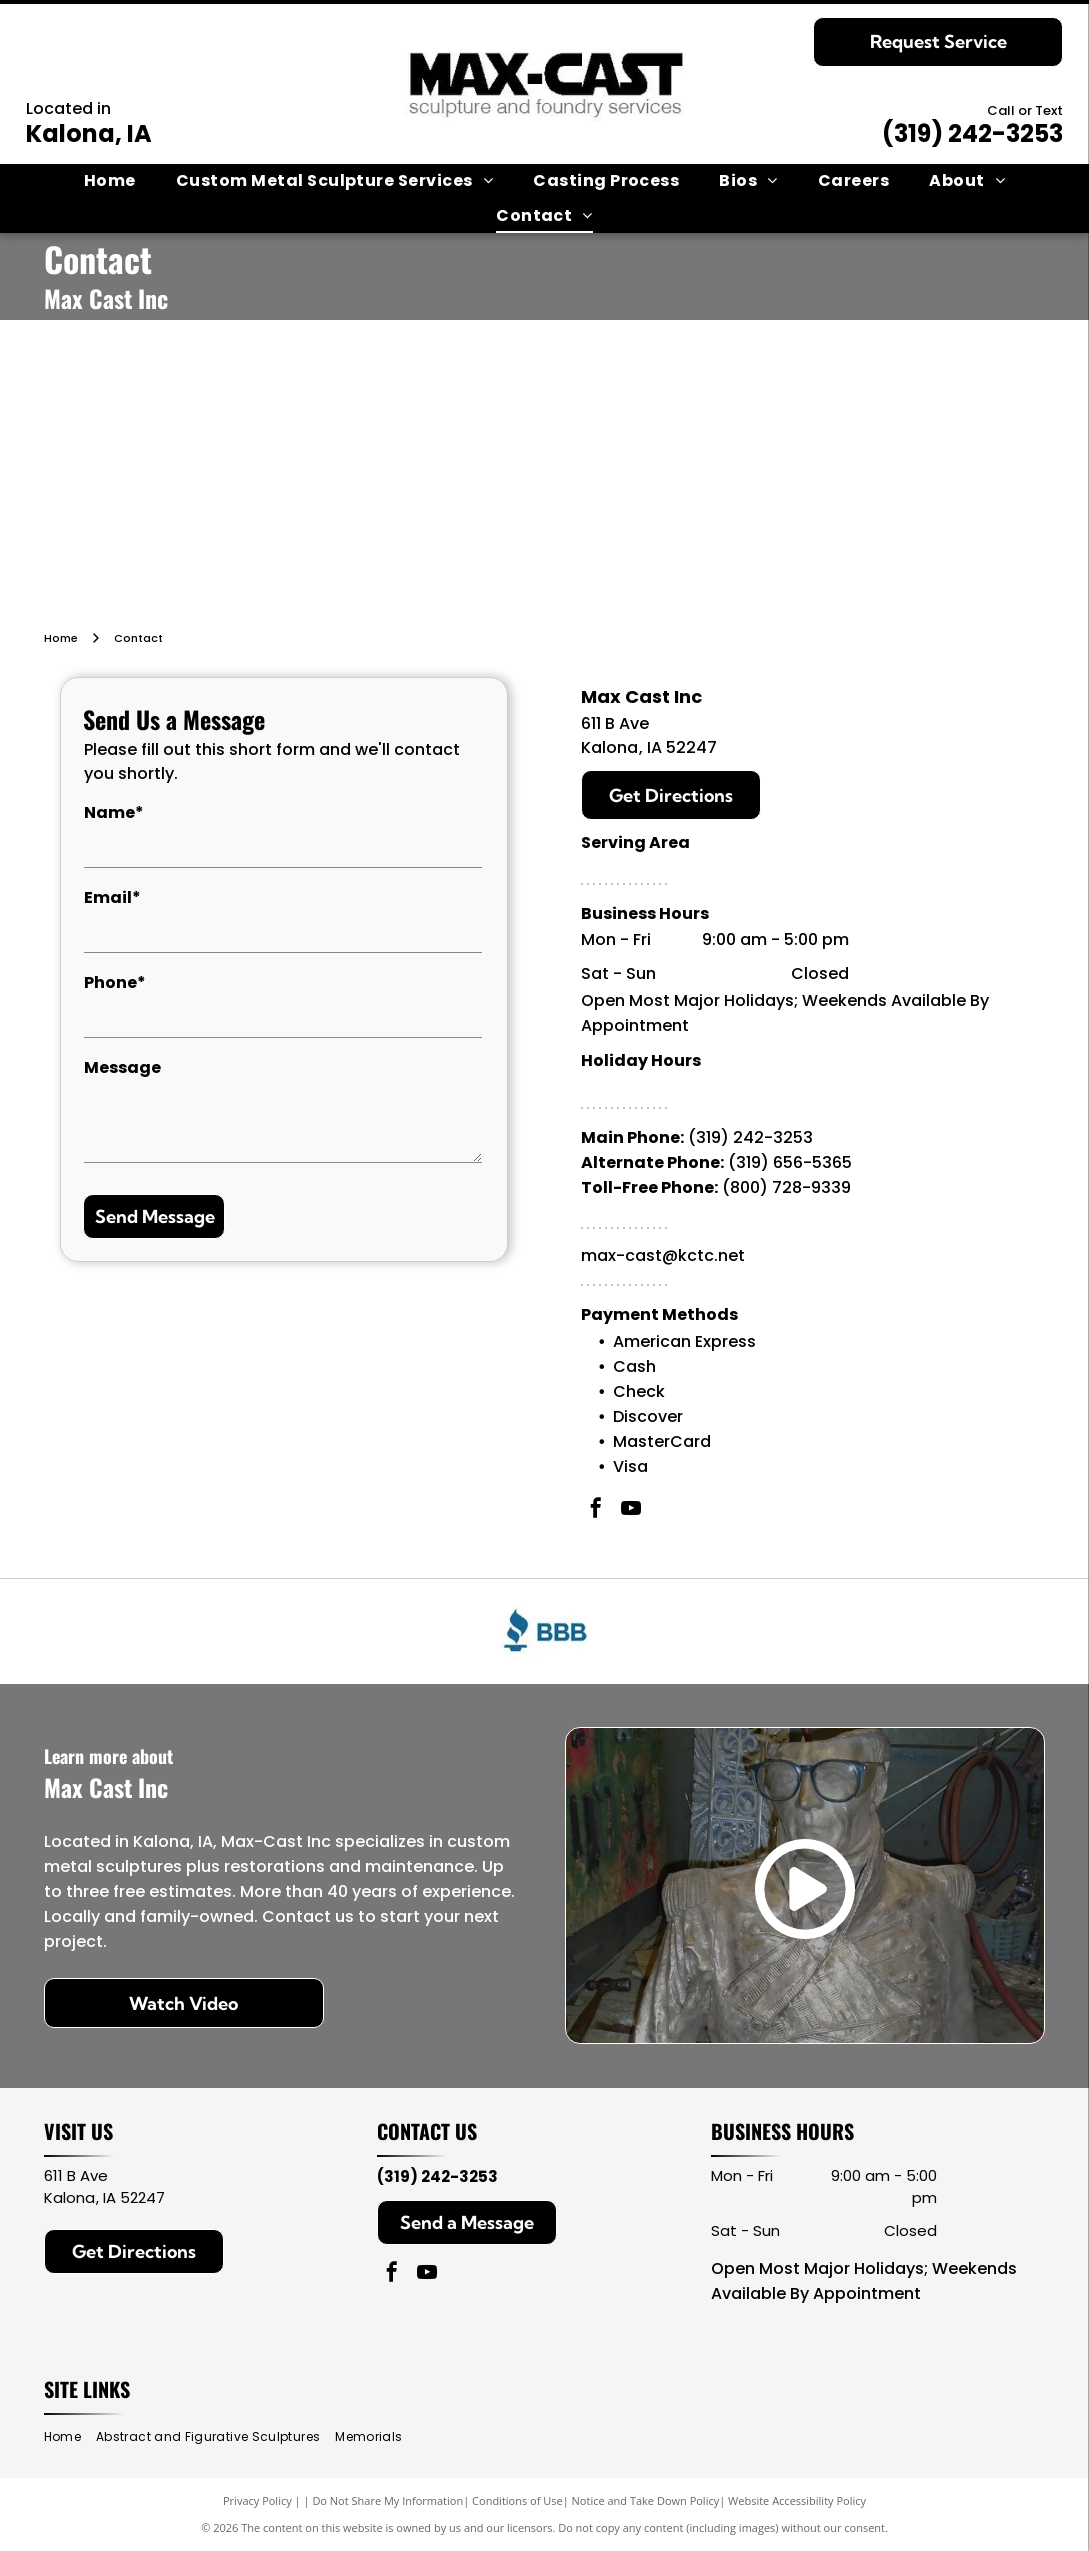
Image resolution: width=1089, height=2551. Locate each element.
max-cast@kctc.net (663, 1255)
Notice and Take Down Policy (646, 2500)
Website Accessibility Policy (797, 2500)
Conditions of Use (517, 2500)
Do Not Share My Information (387, 2500)
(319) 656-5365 (790, 1162)
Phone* (115, 982)
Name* (114, 812)
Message (122, 1067)
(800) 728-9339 (786, 1187)
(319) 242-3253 (972, 133)
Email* (112, 897)
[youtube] (631, 1510)
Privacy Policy (257, 2500)
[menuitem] (110, 181)
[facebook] (596, 1510)
